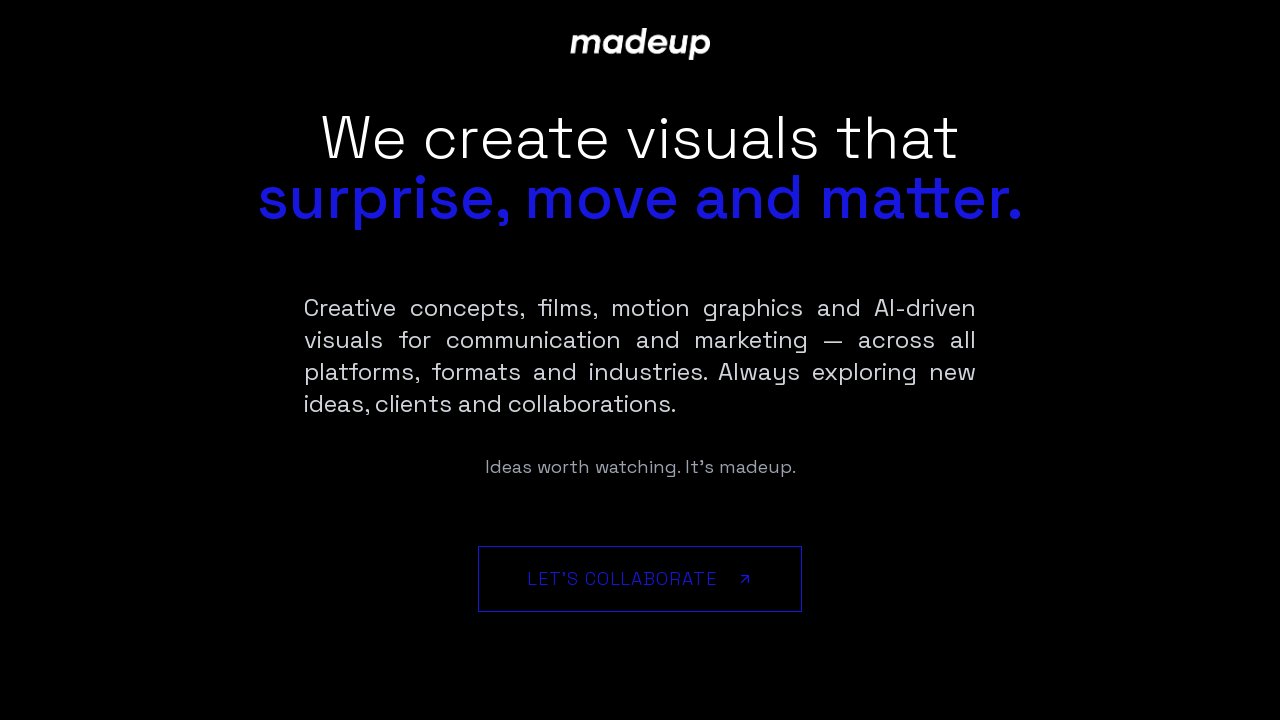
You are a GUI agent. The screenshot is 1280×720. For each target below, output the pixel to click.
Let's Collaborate (639, 578)
